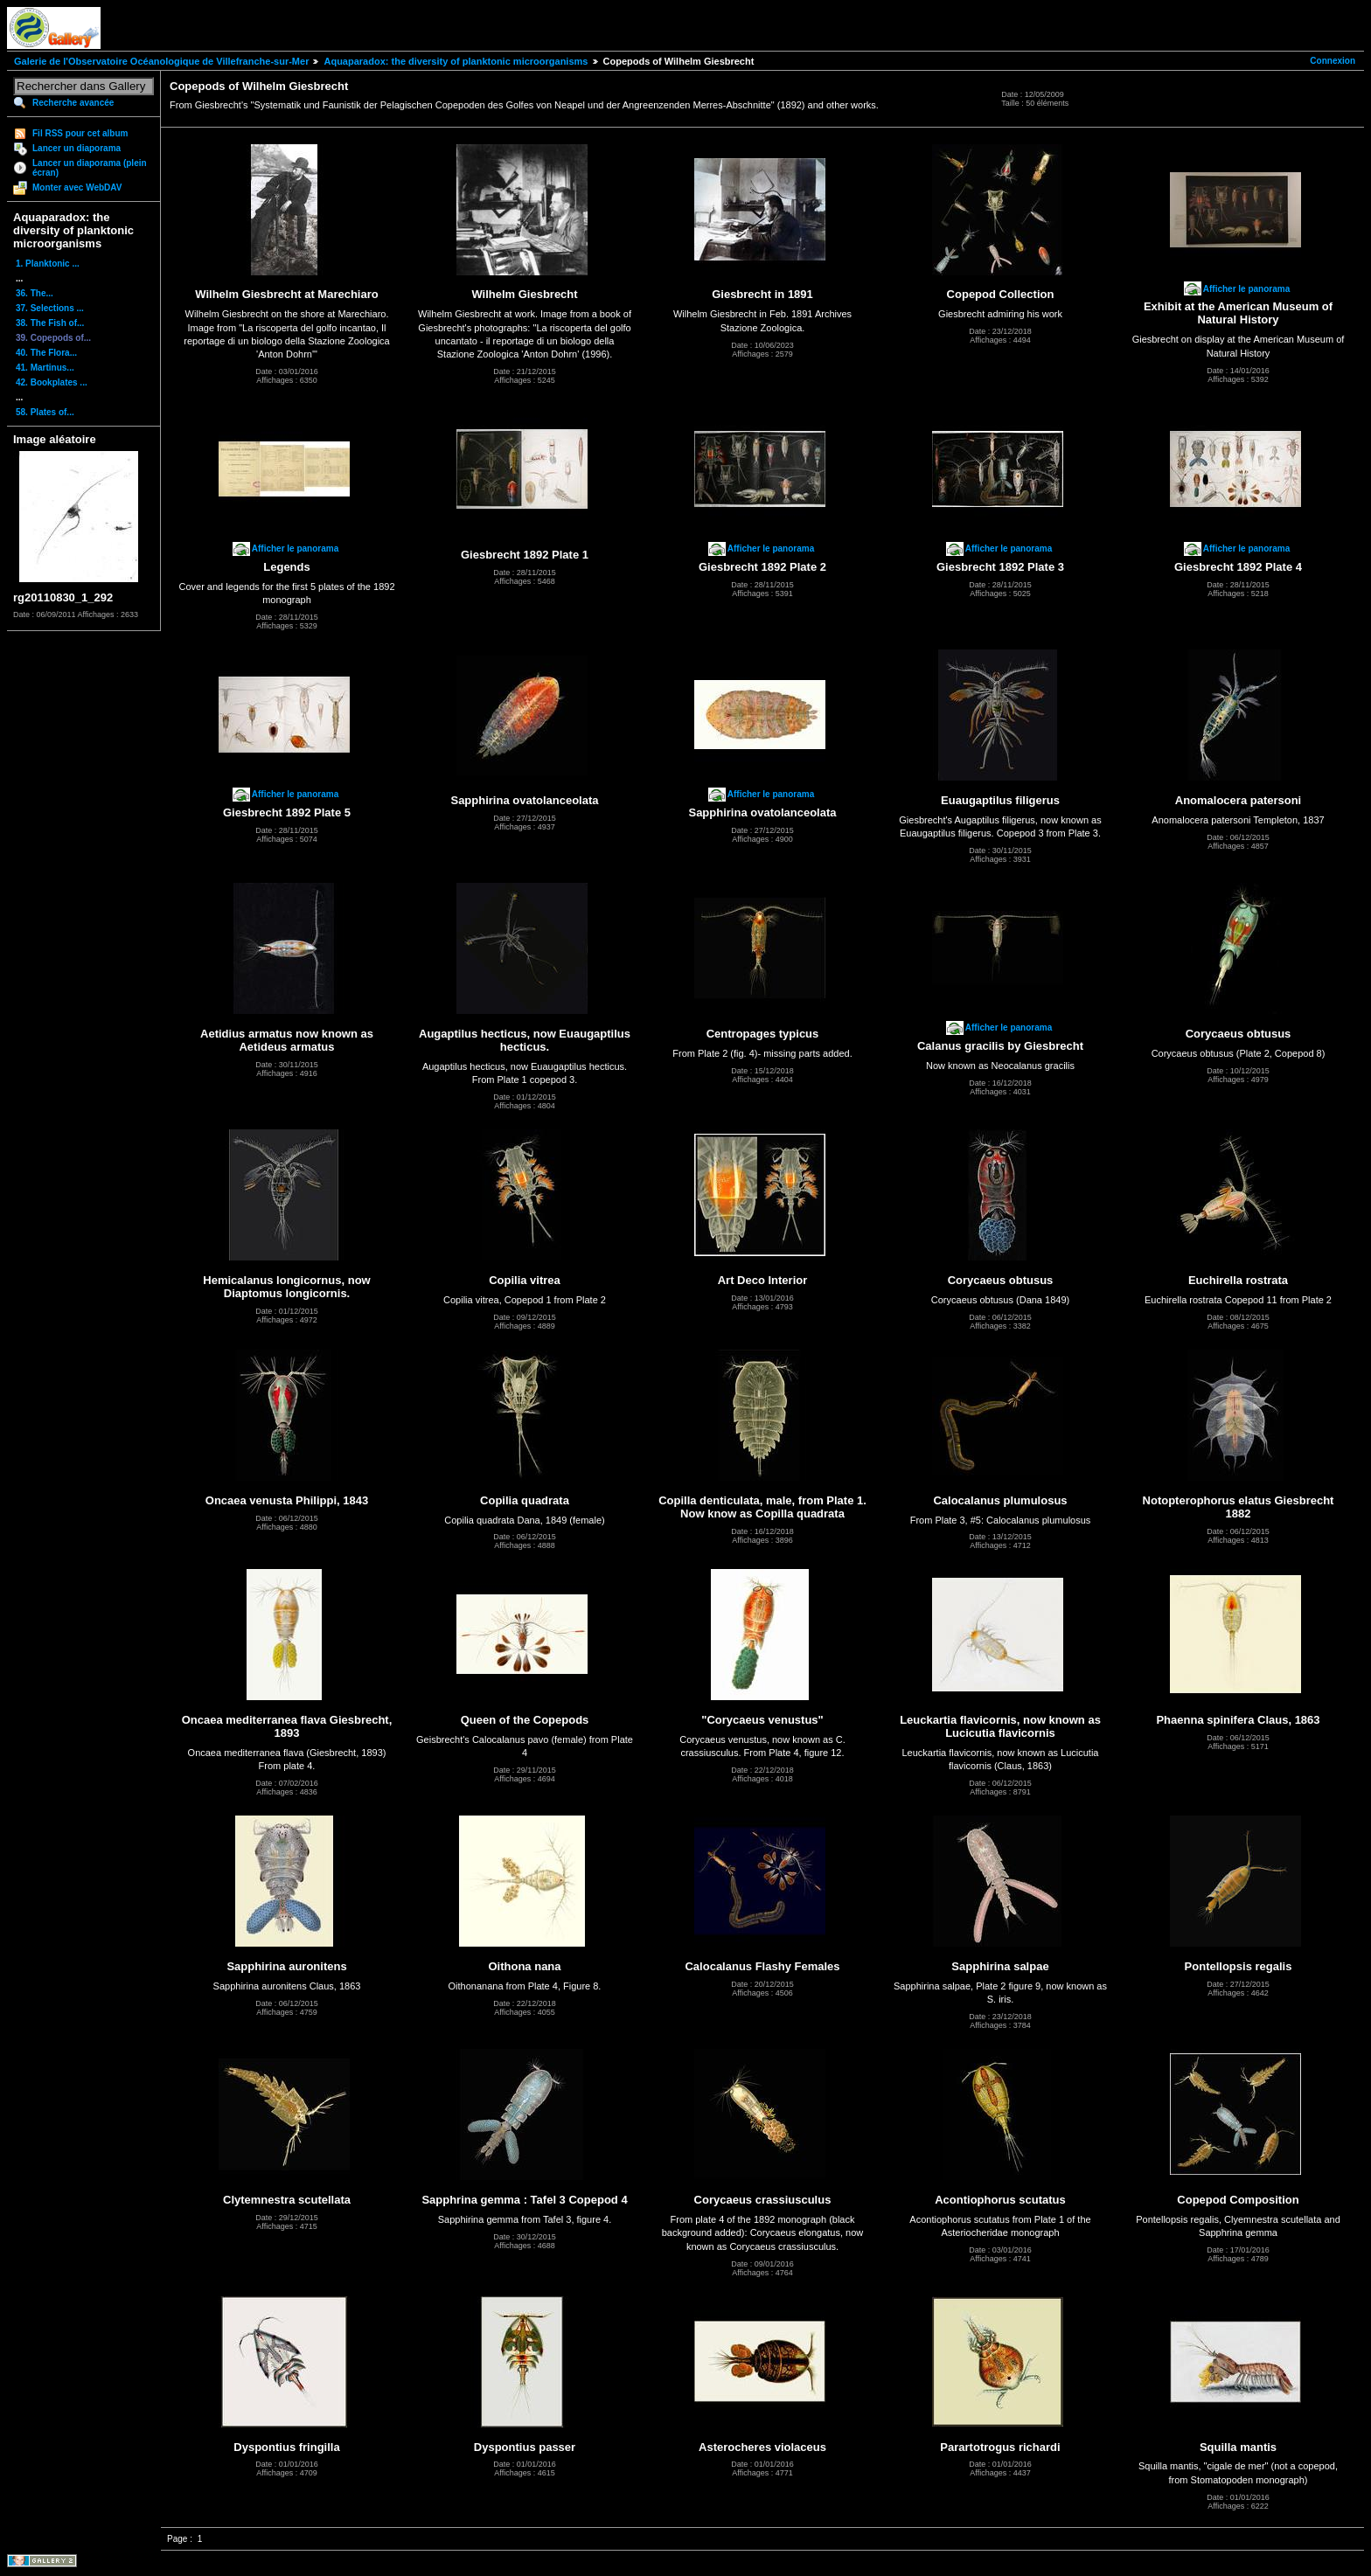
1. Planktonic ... (48, 263)
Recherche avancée (73, 103)
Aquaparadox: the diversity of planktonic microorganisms (456, 61)
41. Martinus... (45, 367)
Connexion (1332, 61)
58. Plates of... (45, 412)
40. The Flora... (46, 353)
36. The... (34, 293)
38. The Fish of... (50, 323)
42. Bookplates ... (51, 382)
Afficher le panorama (1246, 289)
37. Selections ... (50, 308)
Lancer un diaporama (76, 148)
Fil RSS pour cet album (80, 133)
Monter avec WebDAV (77, 187)
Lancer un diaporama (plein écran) (89, 167)
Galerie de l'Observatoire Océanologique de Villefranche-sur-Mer (161, 61)
